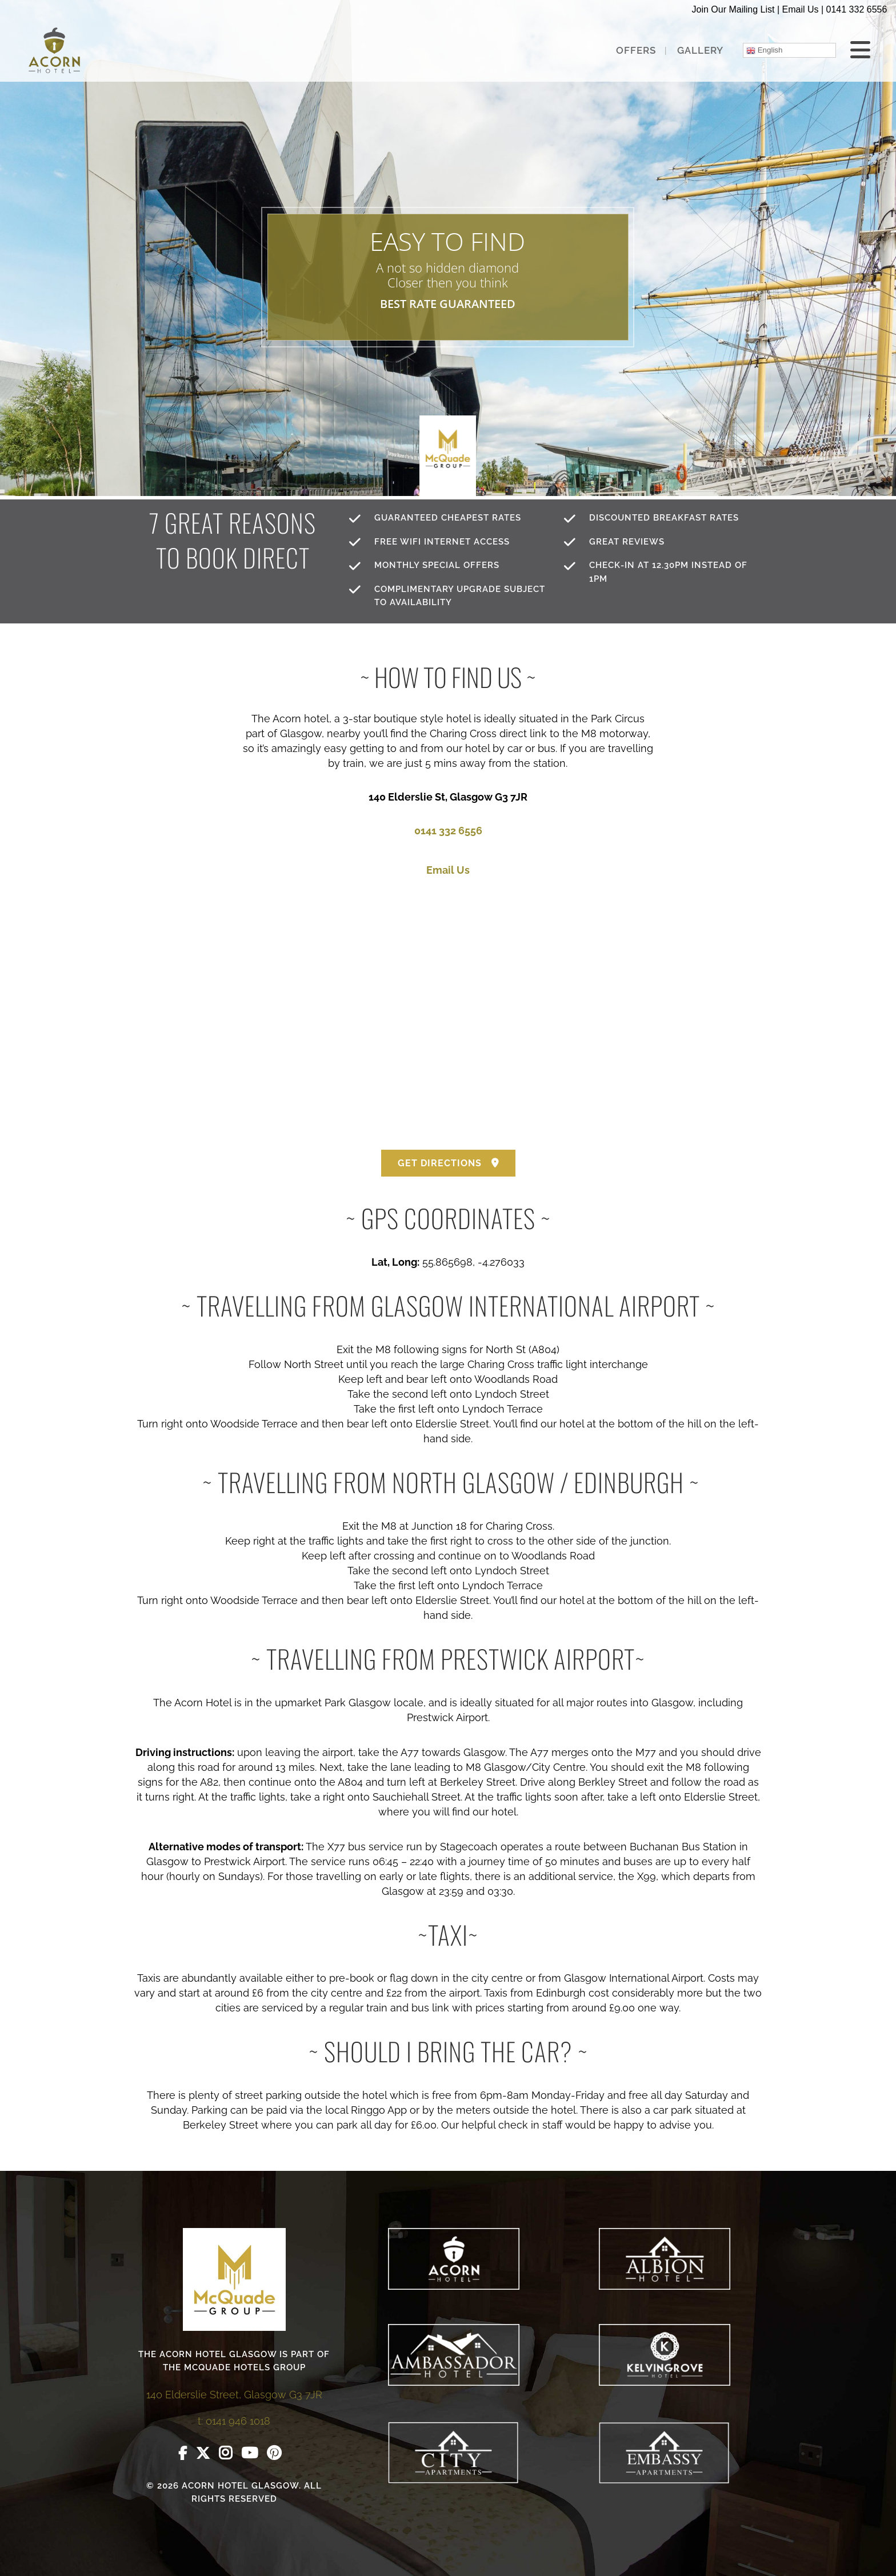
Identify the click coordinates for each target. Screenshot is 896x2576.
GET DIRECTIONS (448, 1163)
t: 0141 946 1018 (234, 2421)
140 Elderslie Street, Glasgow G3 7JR (234, 2395)
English (764, 50)
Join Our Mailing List (732, 9)
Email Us (800, 9)
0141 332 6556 (856, 9)
